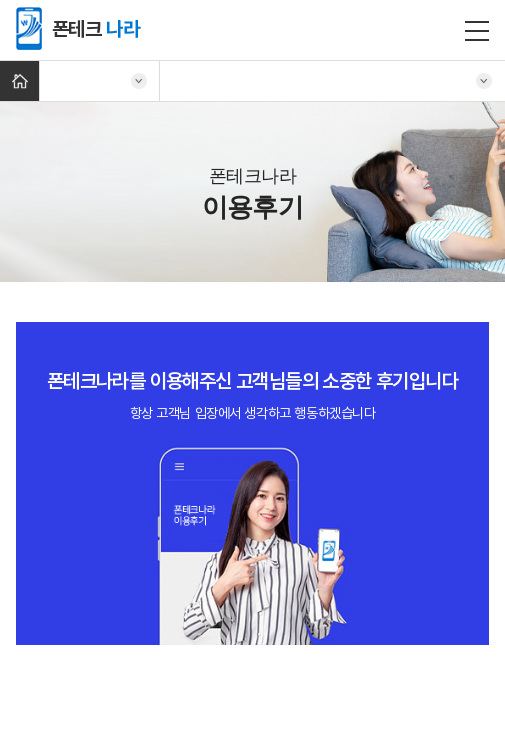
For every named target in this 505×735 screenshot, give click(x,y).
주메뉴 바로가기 (0, 0)
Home (19, 81)
